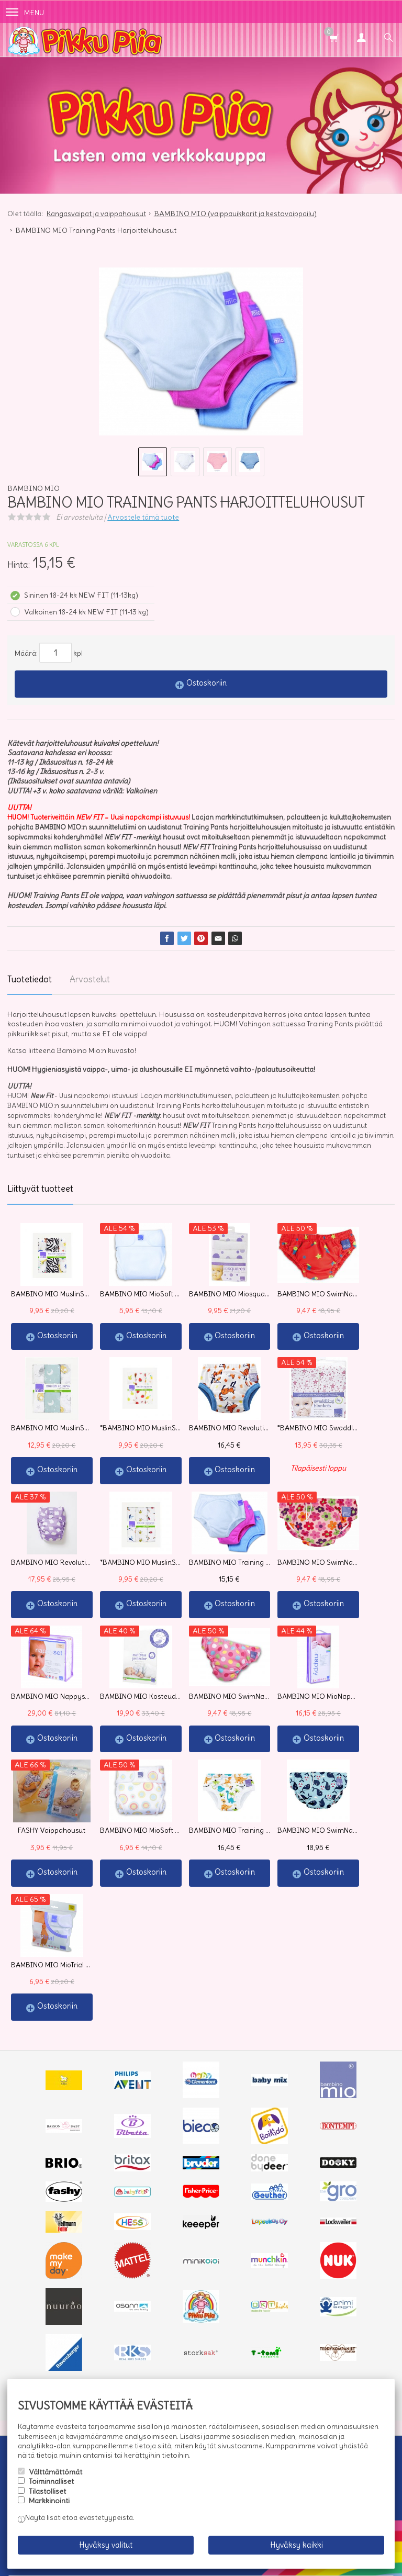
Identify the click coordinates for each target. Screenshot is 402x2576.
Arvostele (143, 517)
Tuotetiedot (29, 979)
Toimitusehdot (75, 2339)
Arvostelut (90, 979)
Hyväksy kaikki (296, 2545)
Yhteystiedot (135, 2339)
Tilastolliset (47, 2491)
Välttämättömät (55, 2472)
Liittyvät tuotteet (40, 1188)
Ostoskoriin (206, 683)
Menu (25, 12)
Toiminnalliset (51, 2481)
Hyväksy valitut (105, 2545)
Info (29, 2339)
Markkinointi (49, 2500)
